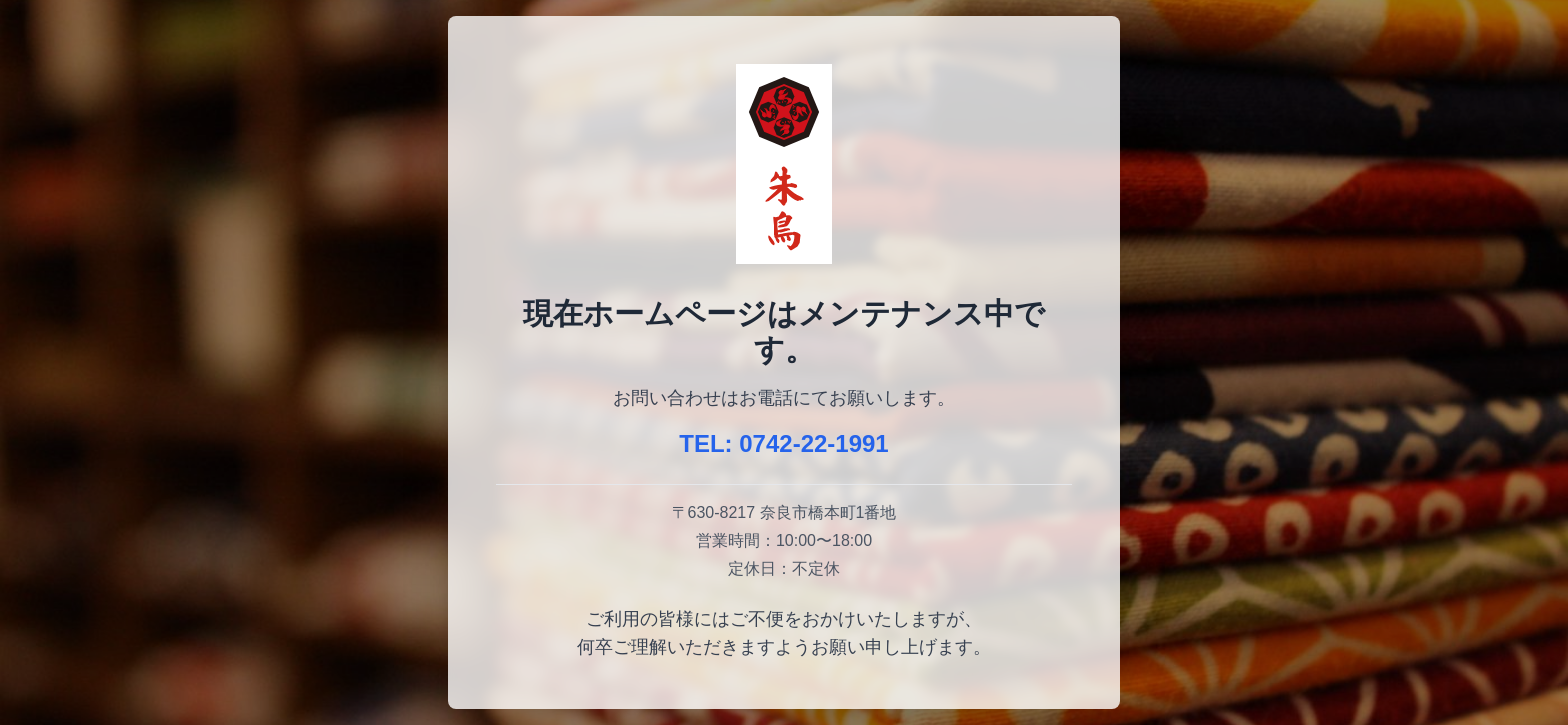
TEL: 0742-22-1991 (783, 443)
